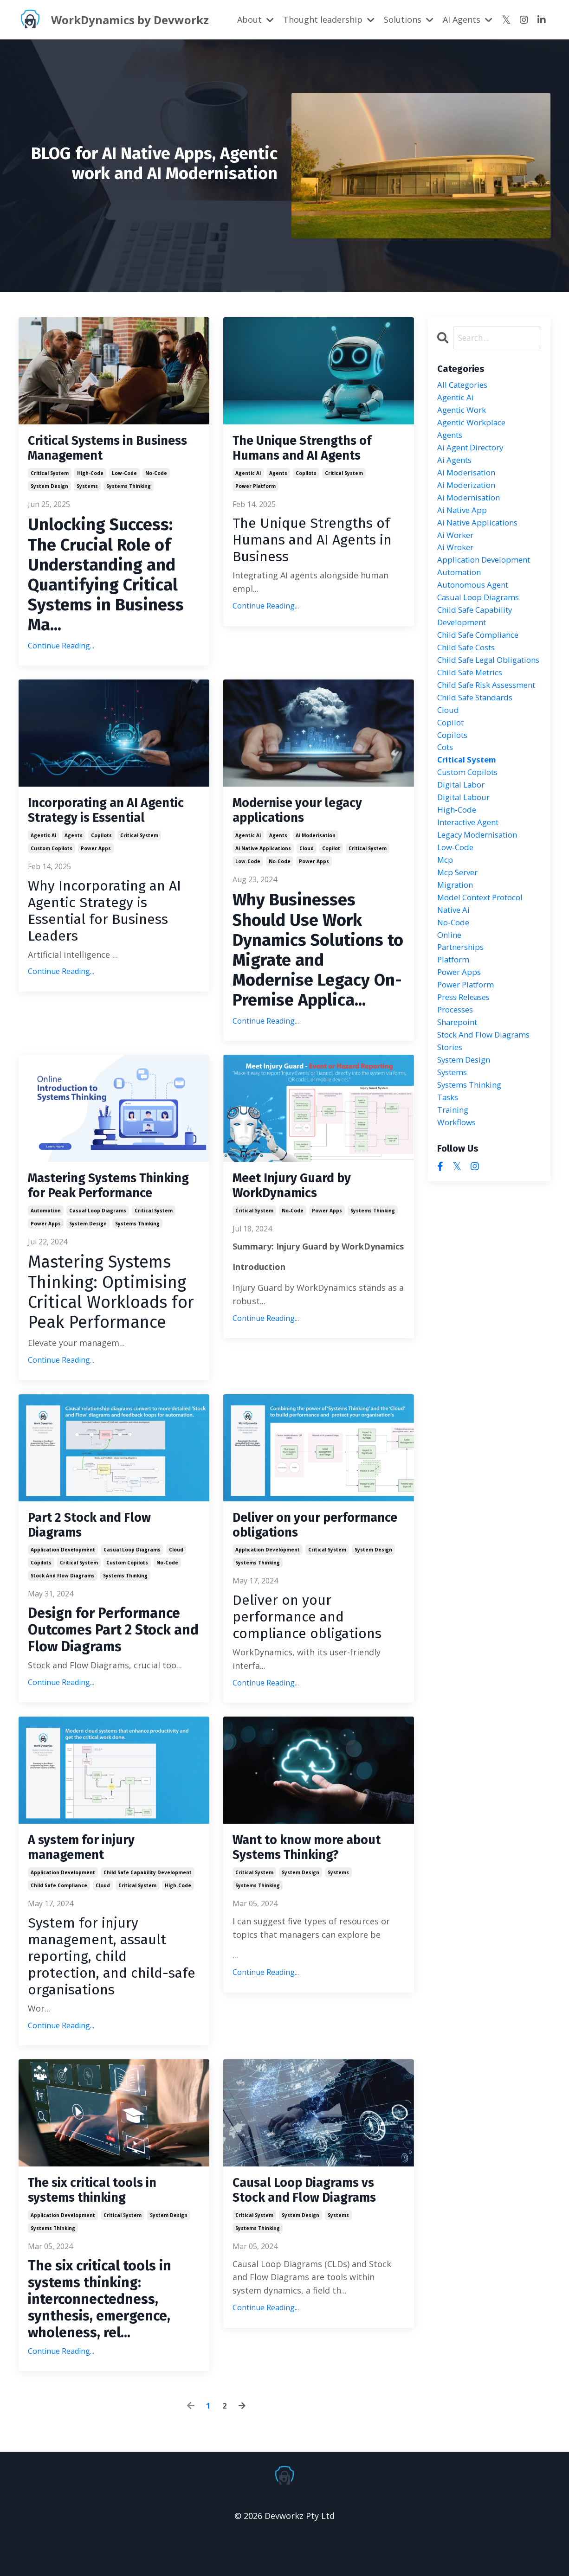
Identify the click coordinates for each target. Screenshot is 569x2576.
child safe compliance (59, 1921)
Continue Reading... (61, 649)
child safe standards (478, 746)
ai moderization (468, 492)
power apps (96, 872)
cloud (306, 855)
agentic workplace (474, 425)
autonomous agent (476, 599)
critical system (50, 476)
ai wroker (457, 558)
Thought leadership (329, 19)
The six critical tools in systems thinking (99, 2228)
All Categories (464, 385)
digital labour (466, 853)
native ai (455, 973)
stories (451, 1120)
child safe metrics (473, 705)
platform (455, 1026)
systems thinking (128, 489)
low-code (124, 476)
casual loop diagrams (97, 1238)
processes (457, 1080)
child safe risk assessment (466, 726)
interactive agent (471, 879)
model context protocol (484, 959)
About (255, 19)
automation (46, 1238)
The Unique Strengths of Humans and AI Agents (311, 450)
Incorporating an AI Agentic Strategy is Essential (89, 825)
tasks (448, 1173)
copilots (306, 476)
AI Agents (467, 19)
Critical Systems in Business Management (101, 450)
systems (87, 489)
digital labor (463, 839)
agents (278, 476)
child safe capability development (147, 1908)
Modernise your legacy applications (306, 816)
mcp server (459, 933)
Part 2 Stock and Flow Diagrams (96, 1555)
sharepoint (459, 1093)
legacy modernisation (481, 892)
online (450, 1000)
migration (457, 946)
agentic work (464, 412)
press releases (466, 1066)
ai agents (456, 465)
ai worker (457, 545)
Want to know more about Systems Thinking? (315, 1881)
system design (49, 489)
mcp (445, 919)
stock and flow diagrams (63, 1607)
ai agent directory (474, 452)
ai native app (464, 519)
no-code (156, 476)
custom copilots (51, 872)
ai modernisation (471, 505)
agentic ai (248, 476)
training (454, 1186)
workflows (458, 1200)
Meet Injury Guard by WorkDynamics (300, 1195)
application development (63, 1581)
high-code (90, 476)
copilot (331, 855)
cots (446, 799)
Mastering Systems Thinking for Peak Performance (89, 1204)
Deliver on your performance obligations (312, 1555)
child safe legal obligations (468, 686)
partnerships (463, 1013)
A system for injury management (88, 1881)
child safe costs (469, 666)
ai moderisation (316, 842)
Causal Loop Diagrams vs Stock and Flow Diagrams (313, 2228)
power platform (255, 489)
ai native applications (263, 855)
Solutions (408, 19)
